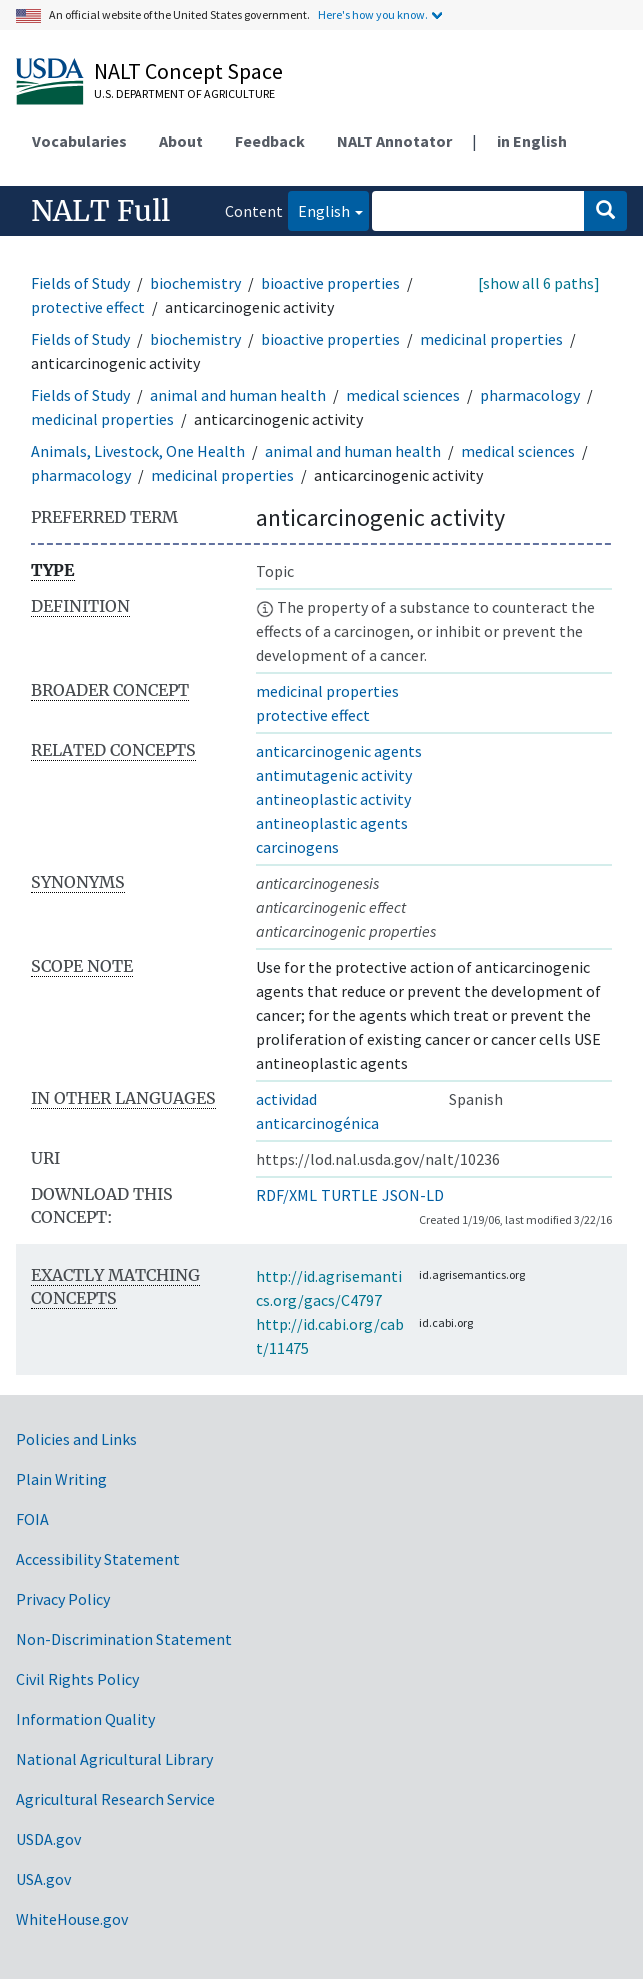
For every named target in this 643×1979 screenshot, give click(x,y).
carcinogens (297, 847)
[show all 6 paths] (539, 283)
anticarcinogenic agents (339, 751)
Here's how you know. (373, 14)
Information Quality (85, 1719)
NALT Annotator (394, 141)
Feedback (270, 141)
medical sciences (403, 395)
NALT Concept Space (188, 71)
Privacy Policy (63, 1599)
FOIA (32, 1519)
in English (532, 141)
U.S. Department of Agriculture (184, 93)
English (319, 209)
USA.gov (43, 1879)
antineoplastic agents (332, 823)
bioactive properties (330, 283)
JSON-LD (413, 1195)
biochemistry (195, 283)
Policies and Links (76, 1439)
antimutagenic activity (334, 775)
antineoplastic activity (333, 799)
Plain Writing (61, 1479)
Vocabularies (79, 141)
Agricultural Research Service (115, 1799)
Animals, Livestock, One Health (138, 451)
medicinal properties (491, 339)
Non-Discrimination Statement (124, 1639)
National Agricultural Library (114, 1759)
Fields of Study (80, 283)
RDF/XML (286, 1195)
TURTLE (349, 1195)
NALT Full (100, 211)
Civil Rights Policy (77, 1679)
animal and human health (238, 395)
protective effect (88, 307)
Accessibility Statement (98, 1559)
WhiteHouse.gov (72, 1919)
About (181, 141)
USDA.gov (48, 1839)
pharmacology (530, 395)
